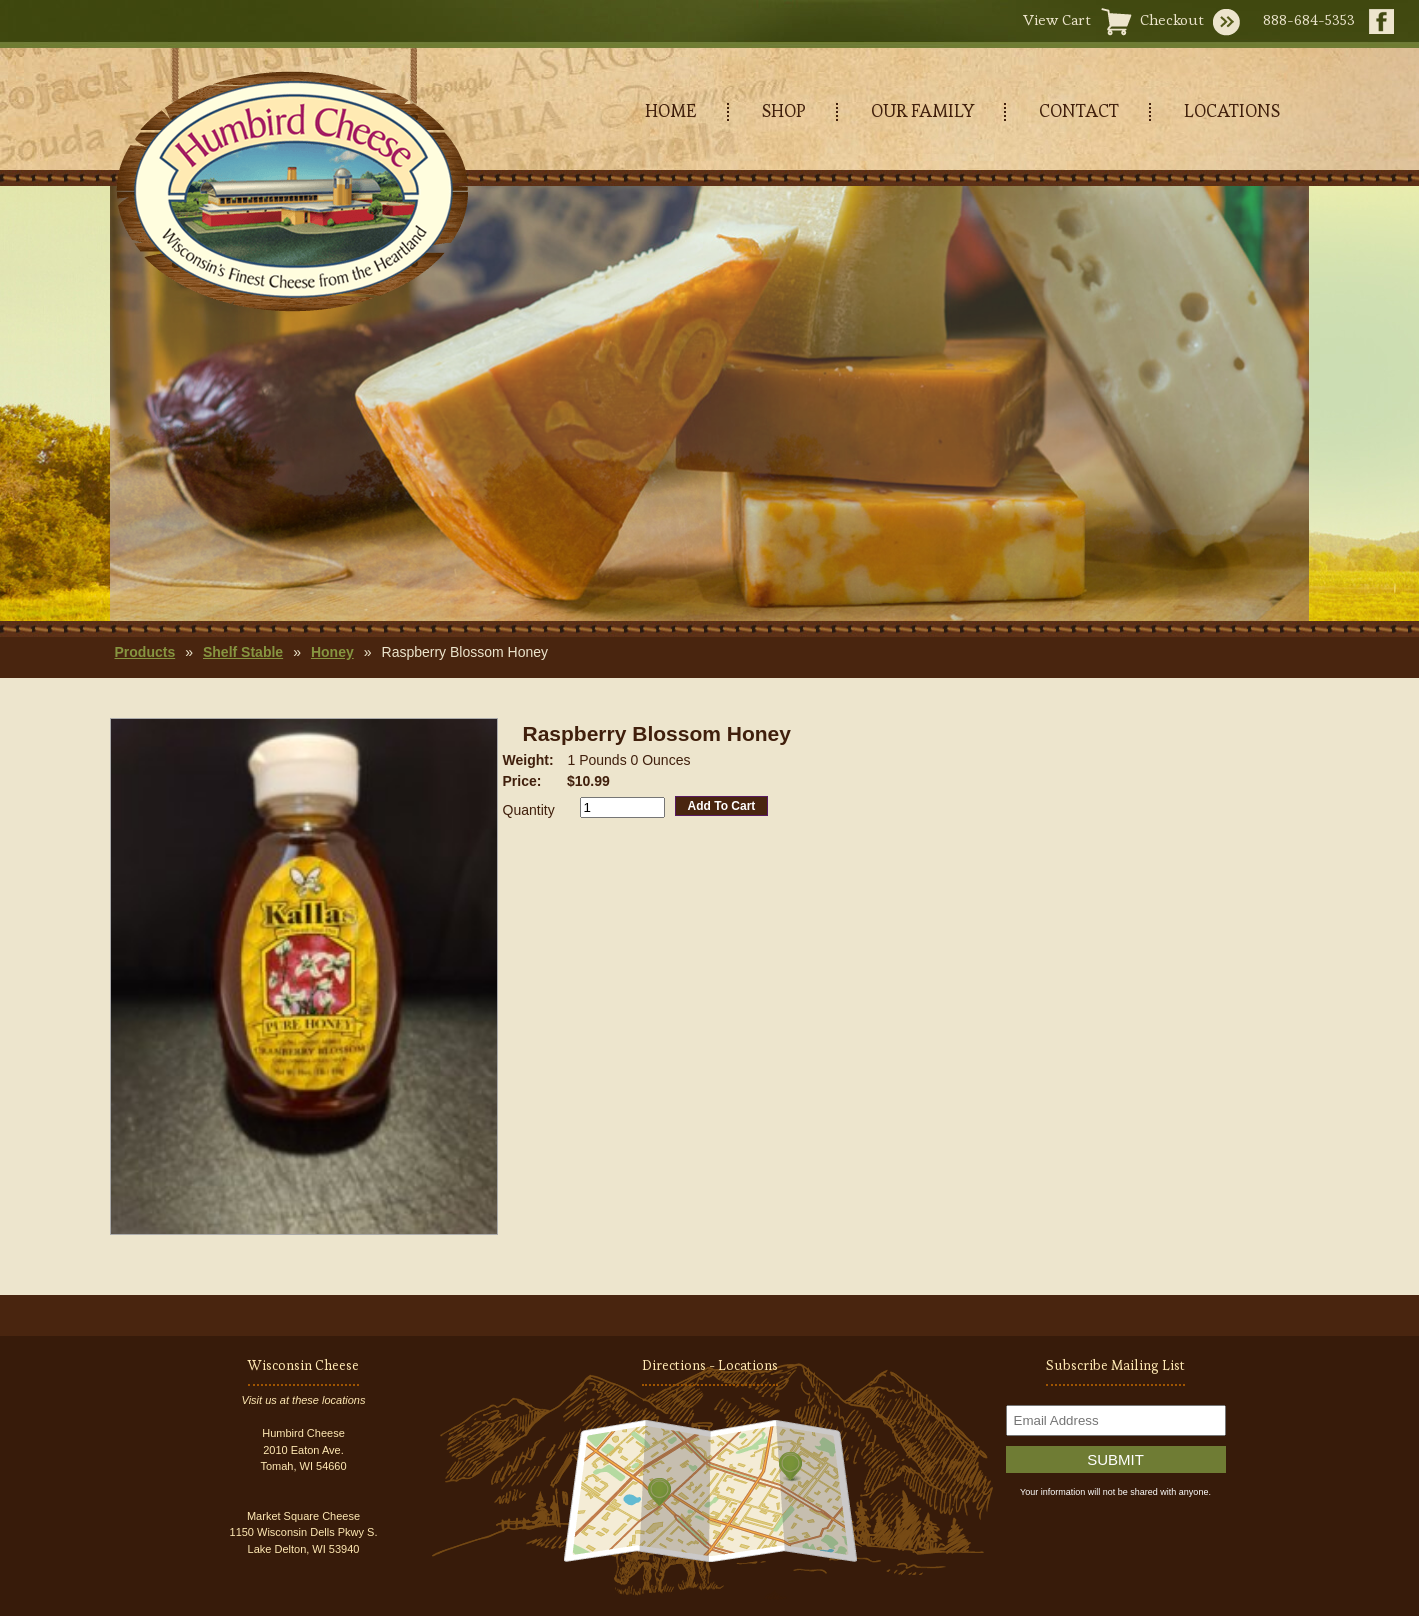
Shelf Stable (243, 652)
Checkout (1172, 19)
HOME (671, 110)
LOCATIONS (1232, 110)
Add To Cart (722, 806)
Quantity (529, 810)
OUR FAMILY (922, 110)
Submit (1115, 1459)
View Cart (1057, 19)
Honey (332, 652)
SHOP (784, 110)
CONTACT (1079, 110)
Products (145, 652)
